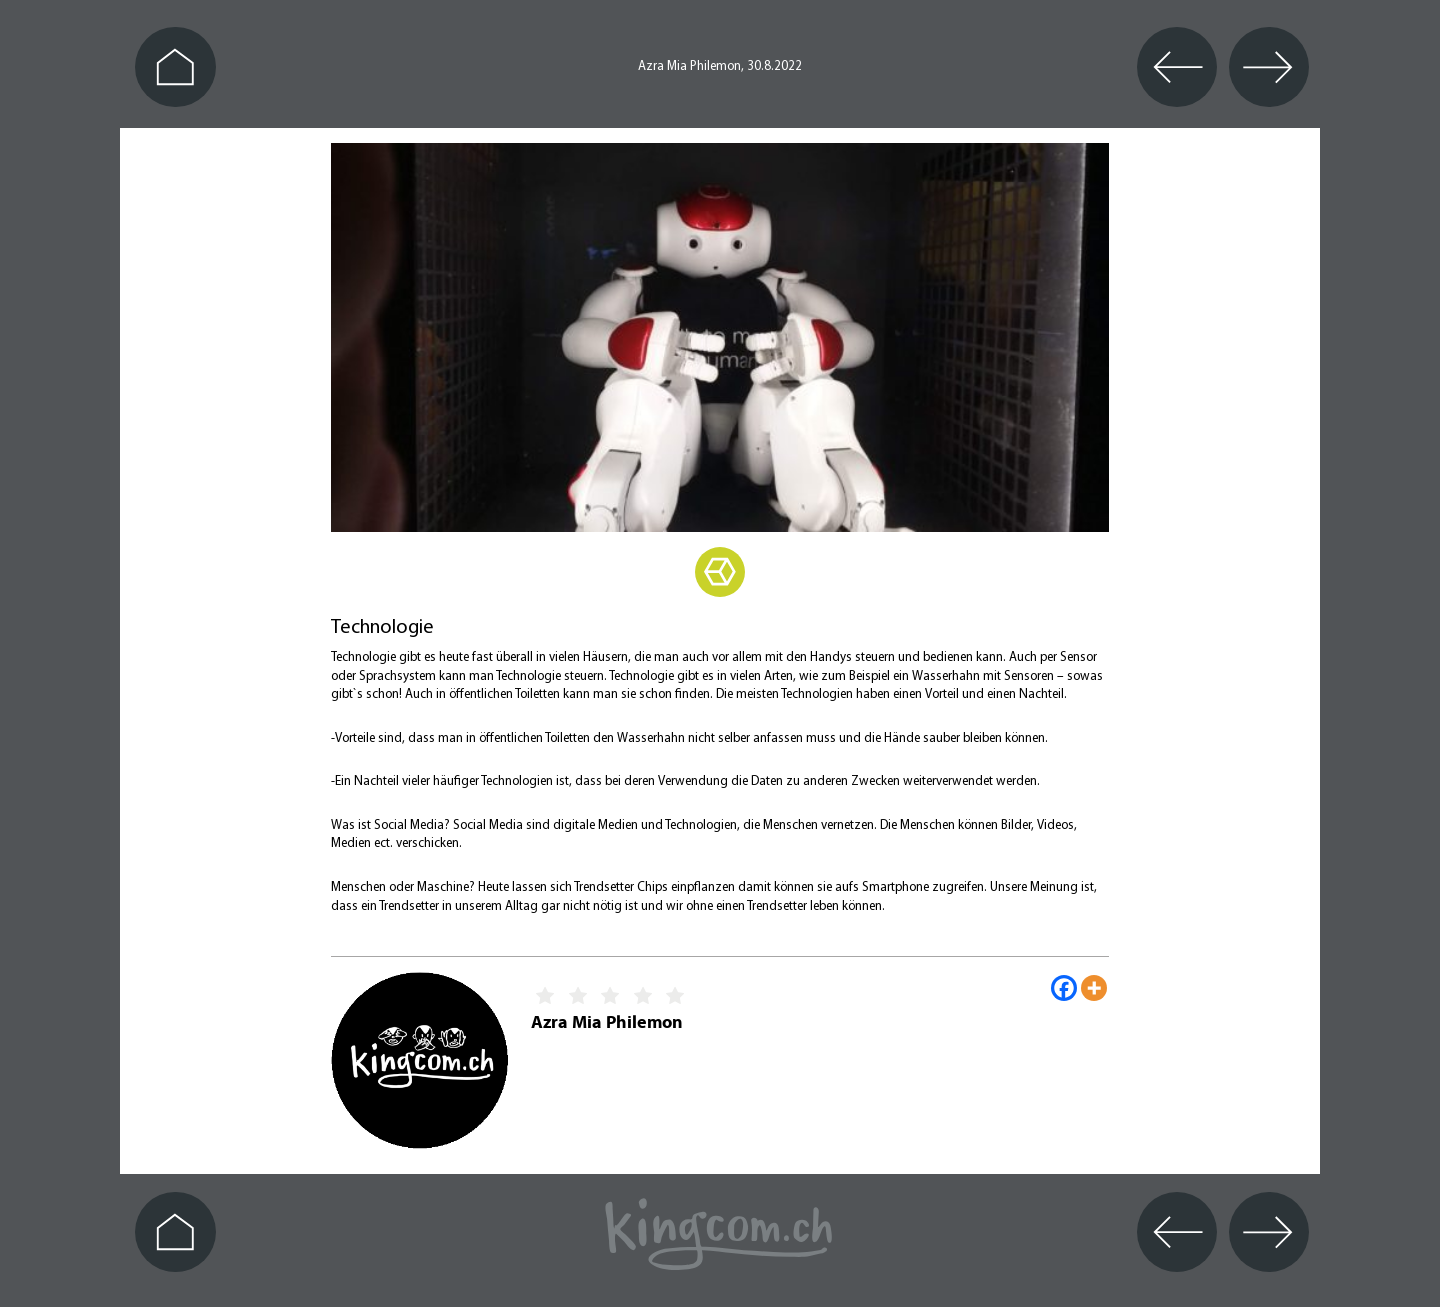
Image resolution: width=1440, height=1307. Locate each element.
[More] (1094, 988)
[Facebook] (1064, 988)
